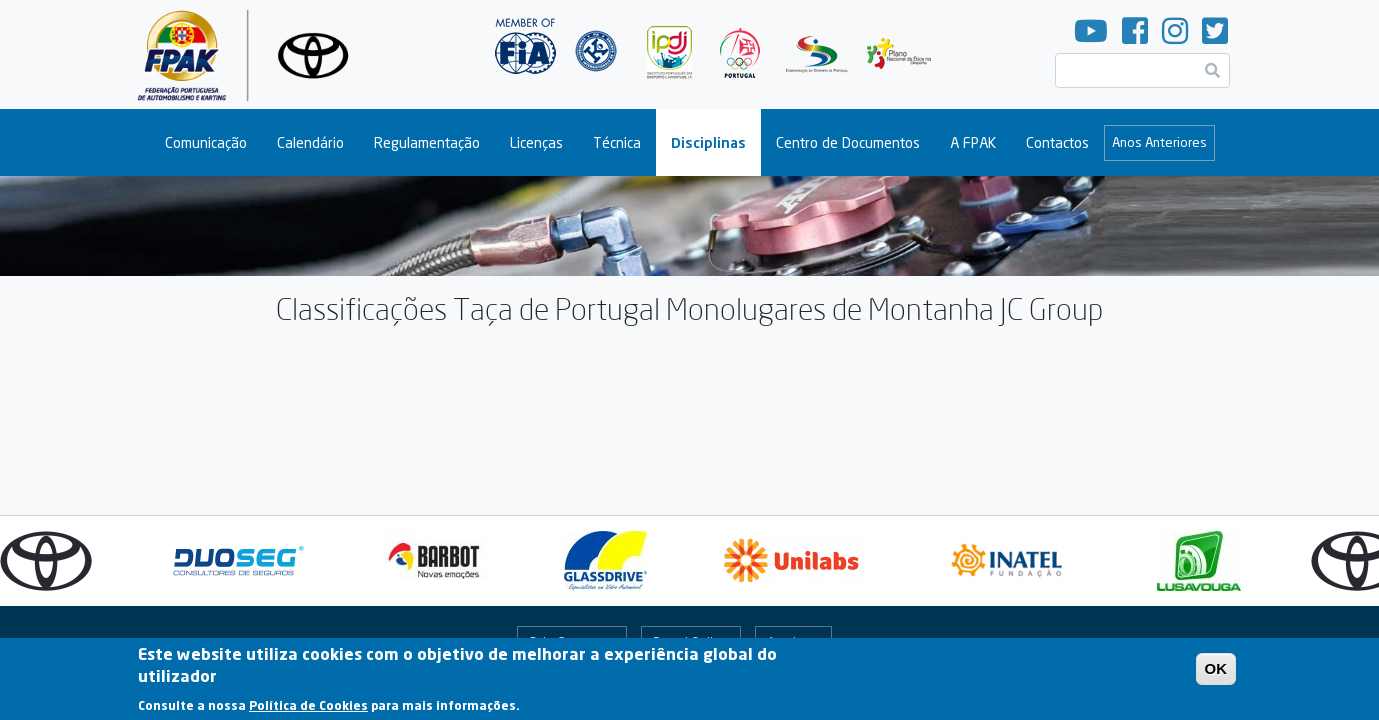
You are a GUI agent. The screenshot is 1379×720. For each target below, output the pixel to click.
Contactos (1057, 142)
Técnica (617, 142)
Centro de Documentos (848, 142)
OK (1216, 672)
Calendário (310, 142)
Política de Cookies (308, 708)
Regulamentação (427, 142)
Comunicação (206, 142)
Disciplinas (708, 142)
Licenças (536, 142)
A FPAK (973, 142)
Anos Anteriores (1159, 142)
